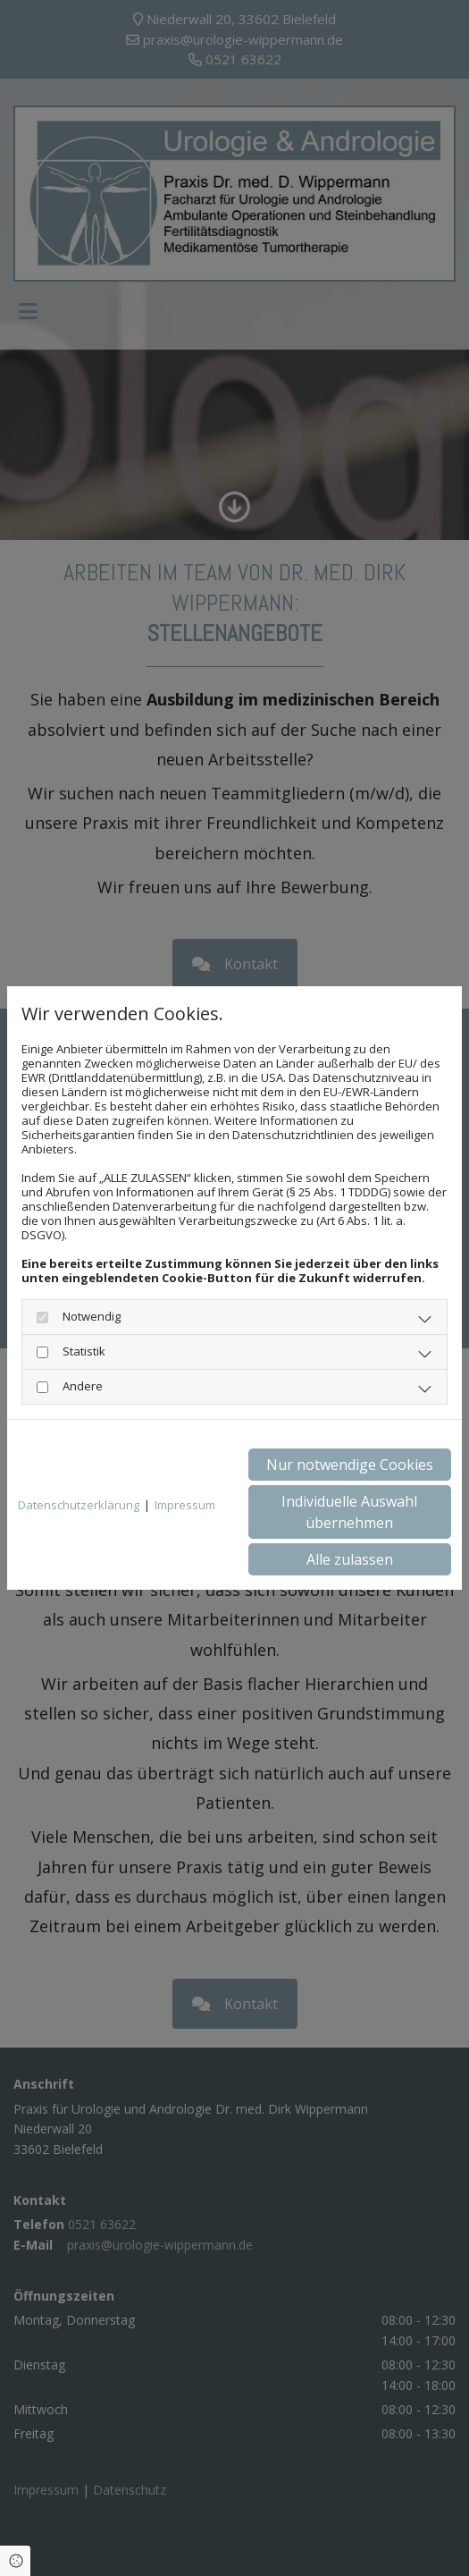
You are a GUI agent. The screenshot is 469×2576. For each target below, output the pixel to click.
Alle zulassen (349, 1559)
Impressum (185, 1505)
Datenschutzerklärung (78, 1505)
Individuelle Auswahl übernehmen (349, 1512)
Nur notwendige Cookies (349, 1464)
